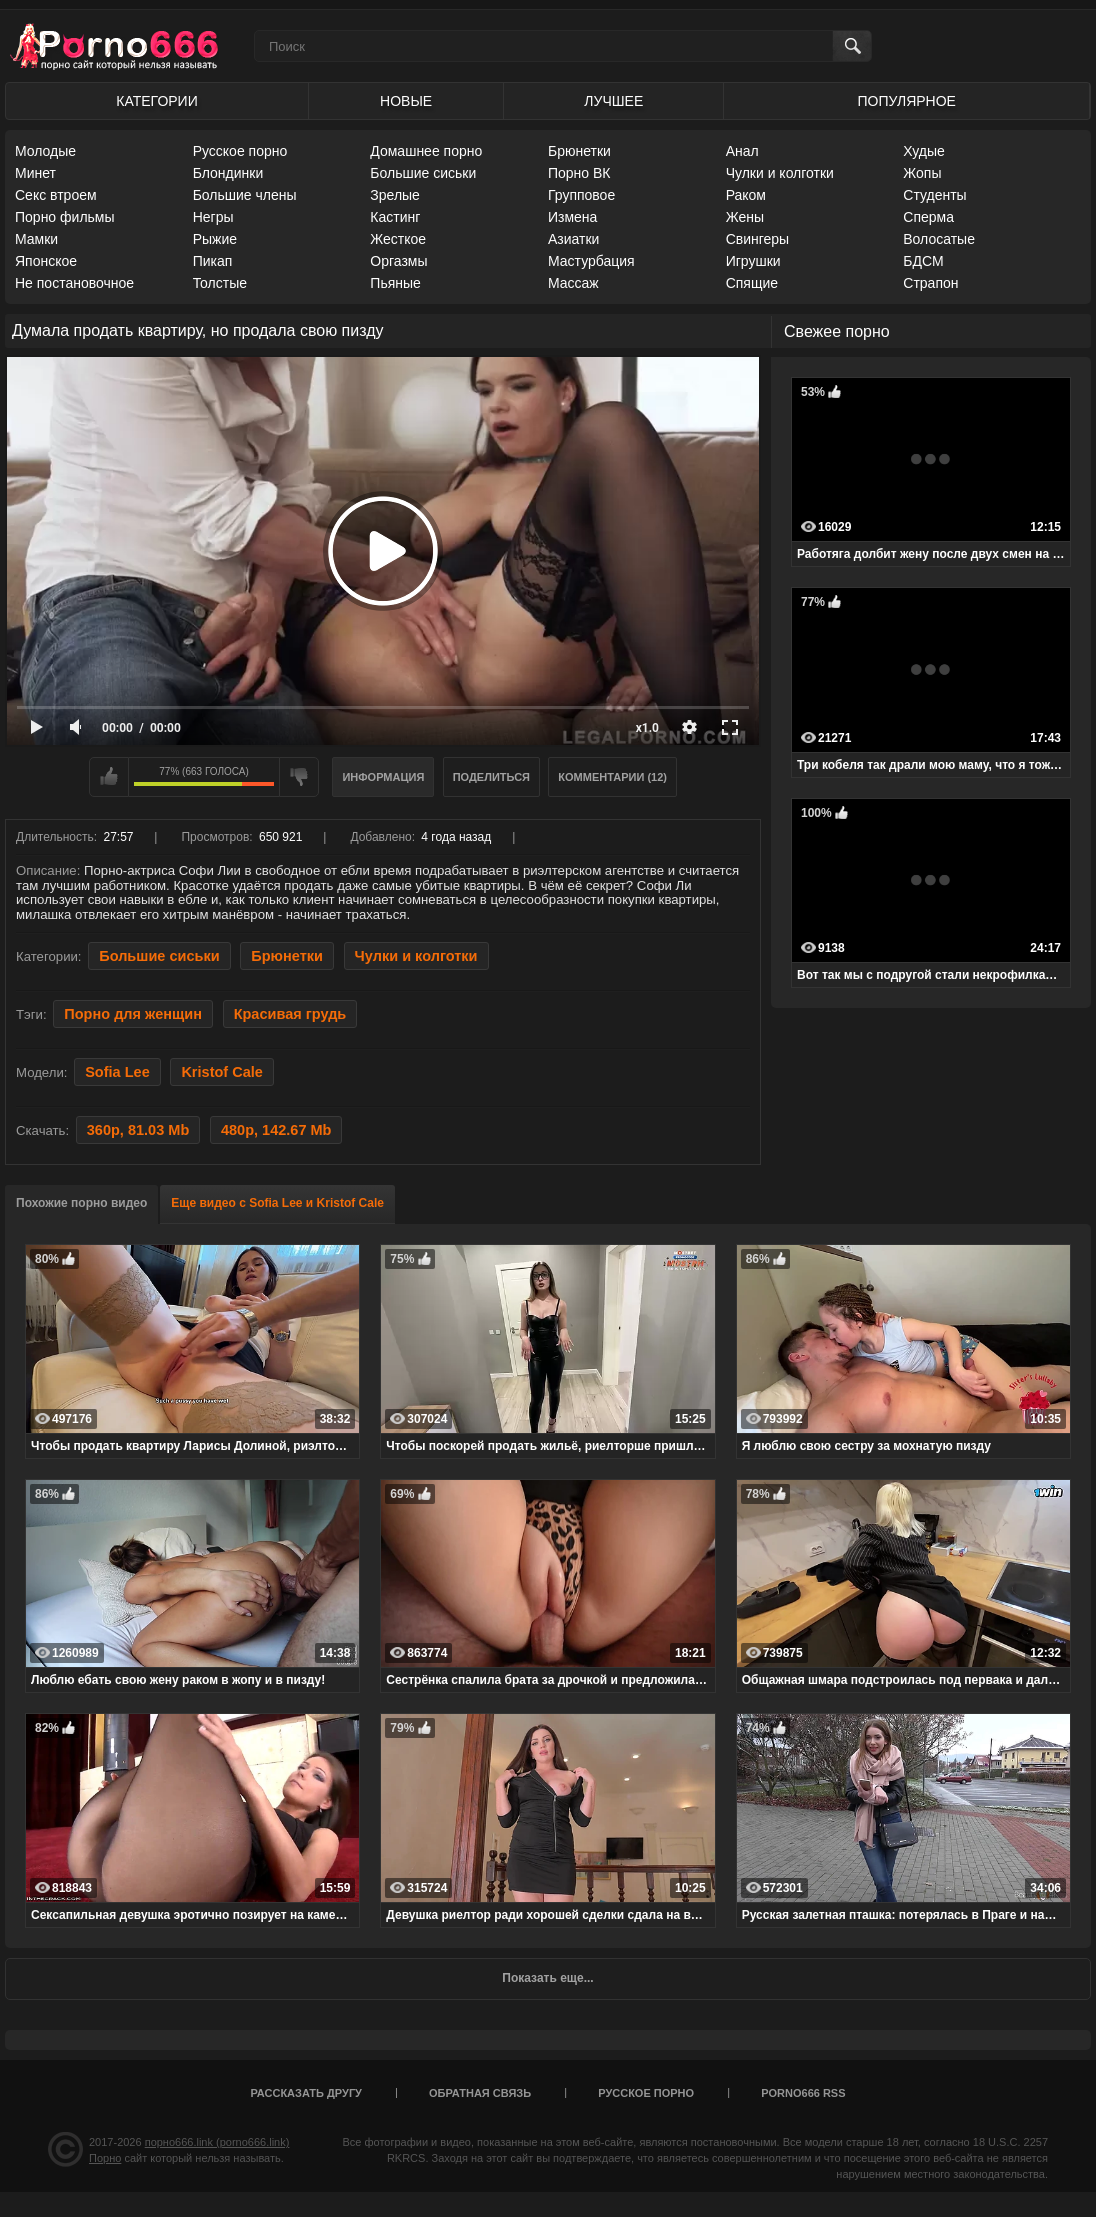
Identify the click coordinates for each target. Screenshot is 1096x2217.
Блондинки (228, 173)
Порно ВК (579, 173)
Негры (213, 217)
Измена (572, 217)
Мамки (36, 239)
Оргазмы (398, 261)
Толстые (220, 283)
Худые (924, 151)
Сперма (928, 217)
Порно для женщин (133, 1014)
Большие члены (245, 195)
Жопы (922, 173)
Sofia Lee (117, 1072)
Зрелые (395, 195)
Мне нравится (109, 777)
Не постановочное (74, 283)
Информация (383, 777)
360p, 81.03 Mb (138, 1130)
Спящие (752, 283)
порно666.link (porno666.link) (217, 2142)
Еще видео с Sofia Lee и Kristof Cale (277, 1203)
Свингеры (758, 239)
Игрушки (753, 261)
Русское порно (240, 151)
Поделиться (491, 777)
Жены (745, 217)
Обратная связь (480, 2093)
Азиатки (573, 239)
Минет (35, 173)
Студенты (934, 195)
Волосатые (939, 239)
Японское (46, 261)
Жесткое (398, 239)
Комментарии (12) (612, 777)
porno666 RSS (803, 2093)
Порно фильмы (65, 217)
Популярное (907, 101)
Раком (746, 195)
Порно (105, 2158)
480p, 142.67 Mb (276, 1130)
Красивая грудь (290, 1014)
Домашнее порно (426, 151)
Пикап (213, 261)
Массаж (573, 283)
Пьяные (395, 283)
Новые (406, 101)
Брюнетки (579, 151)
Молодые (45, 151)
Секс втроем (56, 195)
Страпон (930, 283)
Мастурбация (591, 261)
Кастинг (395, 217)
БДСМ (923, 261)
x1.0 (647, 728)
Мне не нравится (299, 777)
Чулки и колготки (780, 173)
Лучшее (613, 101)
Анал (742, 151)
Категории (156, 101)
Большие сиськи (423, 173)
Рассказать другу (306, 2093)
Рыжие (215, 239)
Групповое (581, 195)
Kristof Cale (221, 1072)
